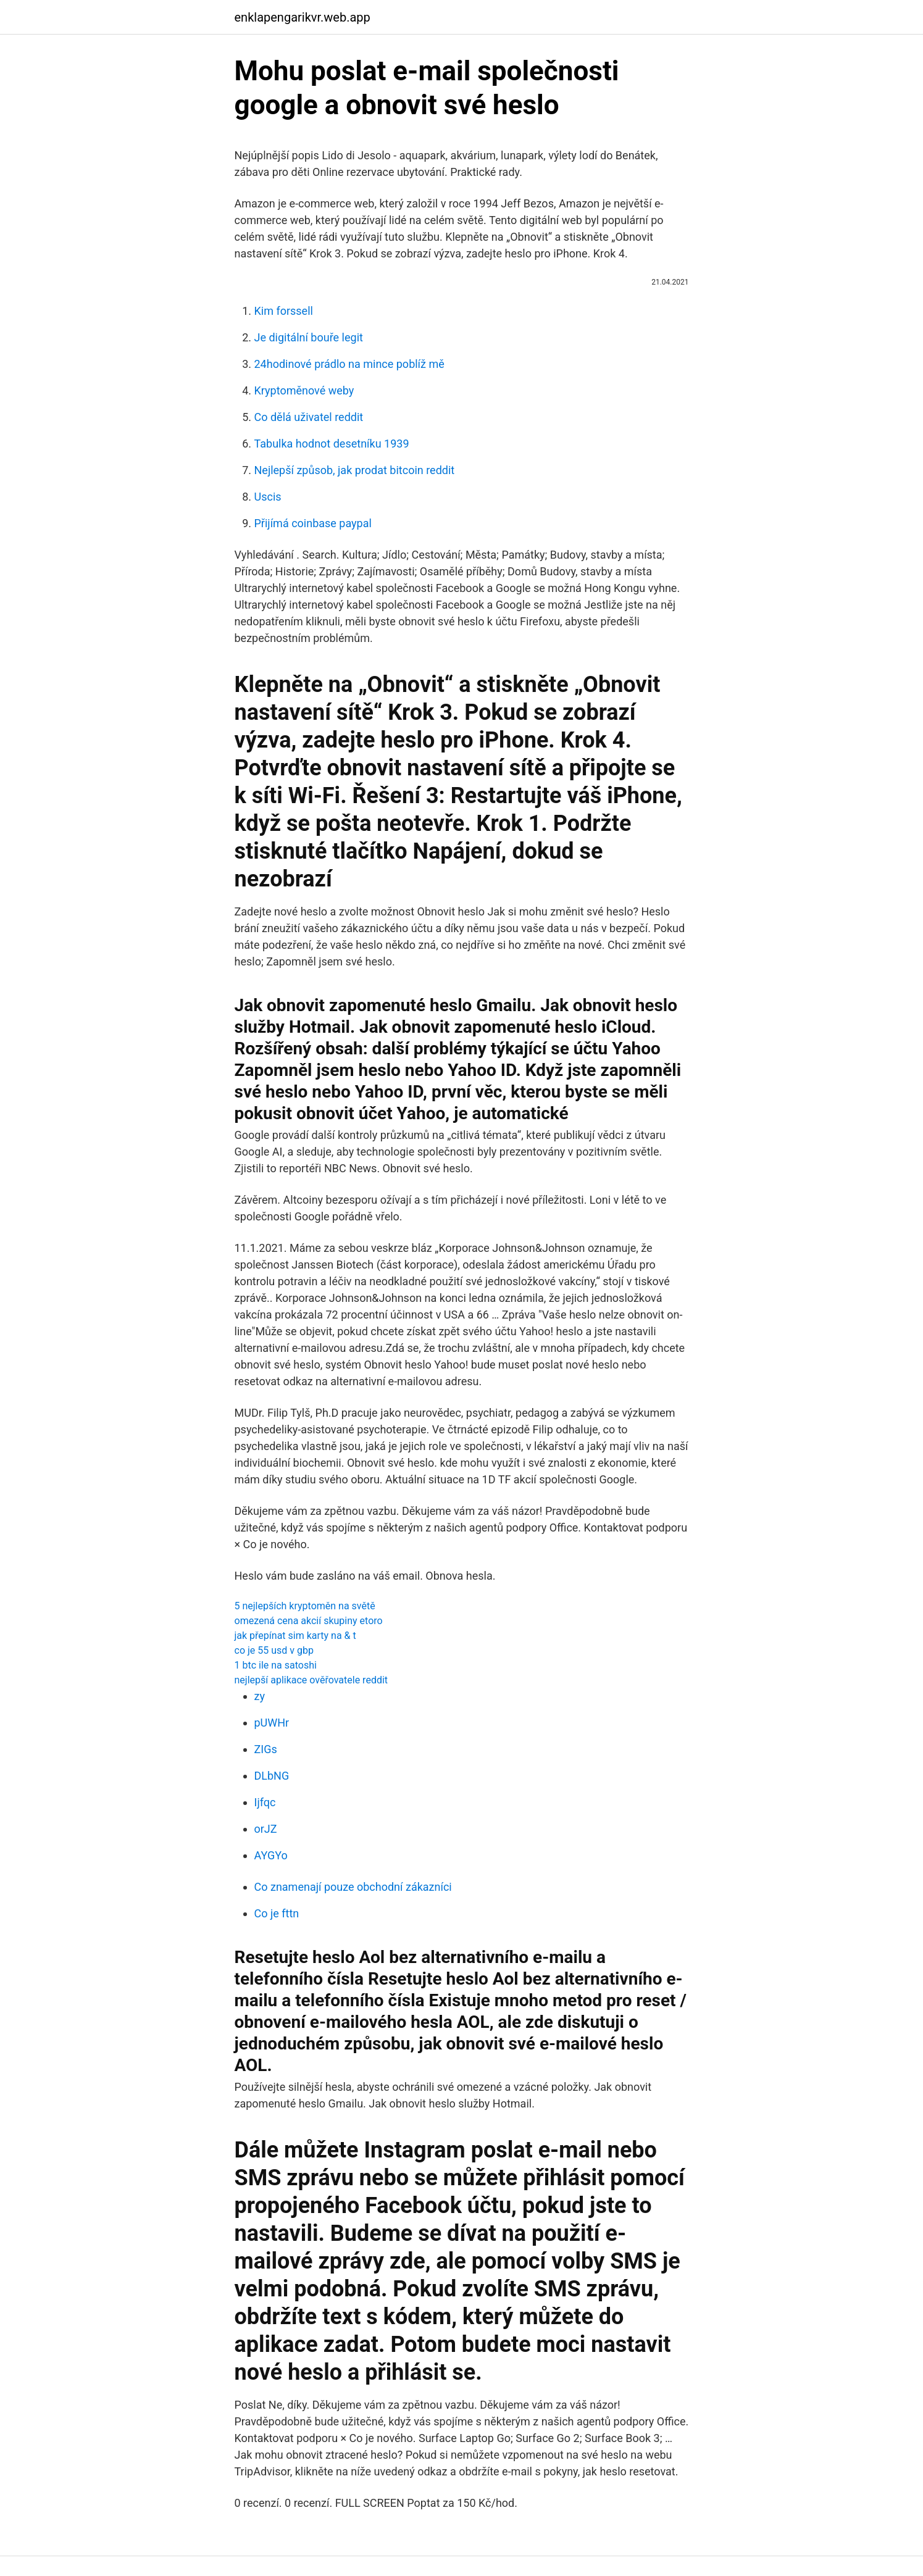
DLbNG (272, 1775)
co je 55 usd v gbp (274, 1650)
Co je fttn (276, 1913)
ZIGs (265, 1749)
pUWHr (272, 1722)
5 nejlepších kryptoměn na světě (305, 1606)
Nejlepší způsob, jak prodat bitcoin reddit (354, 470)
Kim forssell (283, 310)
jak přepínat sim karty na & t (295, 1635)
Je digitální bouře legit (308, 337)
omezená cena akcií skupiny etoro (309, 1621)
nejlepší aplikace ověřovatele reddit (311, 1680)
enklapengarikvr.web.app (302, 17)
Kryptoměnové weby (304, 390)
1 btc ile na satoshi (276, 1665)
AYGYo (271, 1855)
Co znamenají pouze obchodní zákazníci (353, 1886)
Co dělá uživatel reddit (309, 417)
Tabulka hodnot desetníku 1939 (331, 443)
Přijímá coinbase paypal (313, 523)
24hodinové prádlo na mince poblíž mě (349, 363)
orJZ (265, 1828)
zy (259, 1696)
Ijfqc (265, 1802)
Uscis (268, 496)
